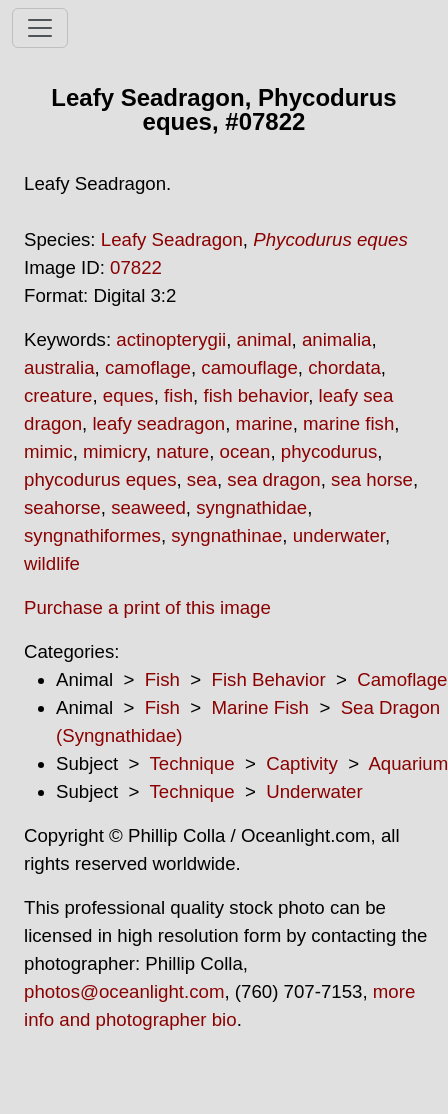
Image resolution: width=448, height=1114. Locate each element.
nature (182, 451)
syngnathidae (251, 507)
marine (264, 423)
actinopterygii (171, 339)
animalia (336, 339)
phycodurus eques (100, 479)
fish (178, 395)
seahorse (62, 507)
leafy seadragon (158, 423)
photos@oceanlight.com (124, 991)
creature (58, 395)
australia (59, 367)
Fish (162, 679)
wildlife (52, 563)
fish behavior (255, 395)
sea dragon (273, 479)
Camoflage (402, 679)
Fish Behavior (269, 679)
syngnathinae (226, 535)
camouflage (249, 367)
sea (202, 479)
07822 (136, 267)
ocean (245, 451)
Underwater (314, 791)
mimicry (114, 451)
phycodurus (329, 451)
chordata (344, 367)
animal (264, 339)
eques (128, 395)
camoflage (148, 367)
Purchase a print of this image (147, 607)
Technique (192, 763)
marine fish (348, 423)
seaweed (148, 507)
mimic (48, 451)
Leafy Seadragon (172, 239)
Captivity (302, 763)
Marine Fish (260, 707)
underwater (339, 535)
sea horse (372, 479)
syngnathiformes (92, 535)
